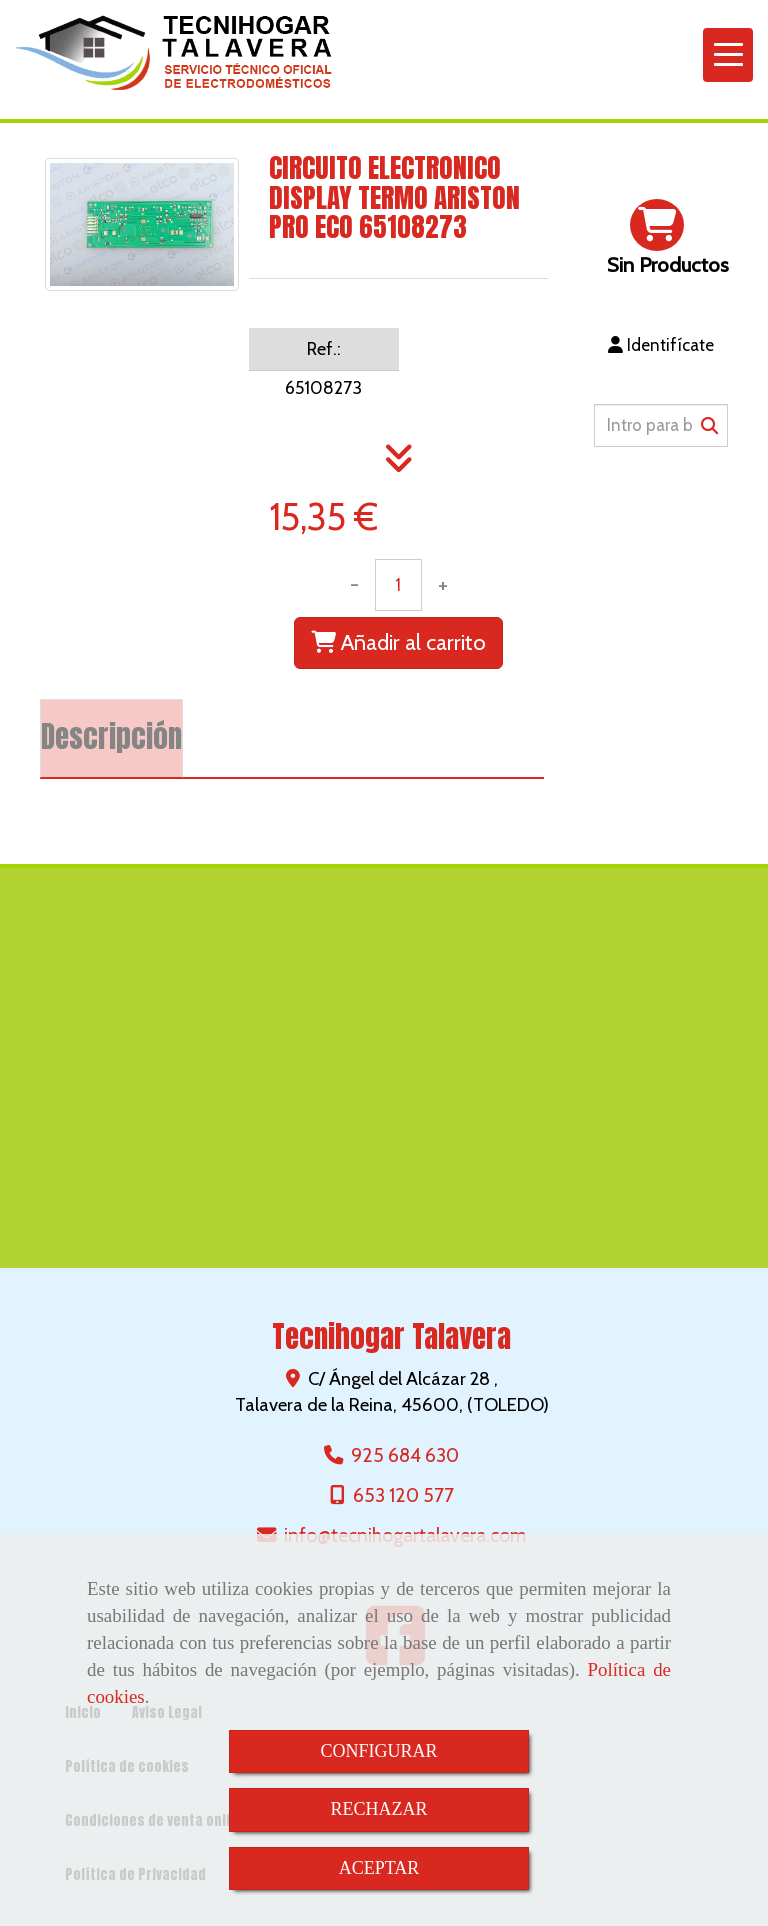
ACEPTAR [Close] (379, 1868)
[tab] (111, 738)
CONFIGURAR (378, 1751)
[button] (661, 345)
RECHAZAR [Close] (378, 1809)
